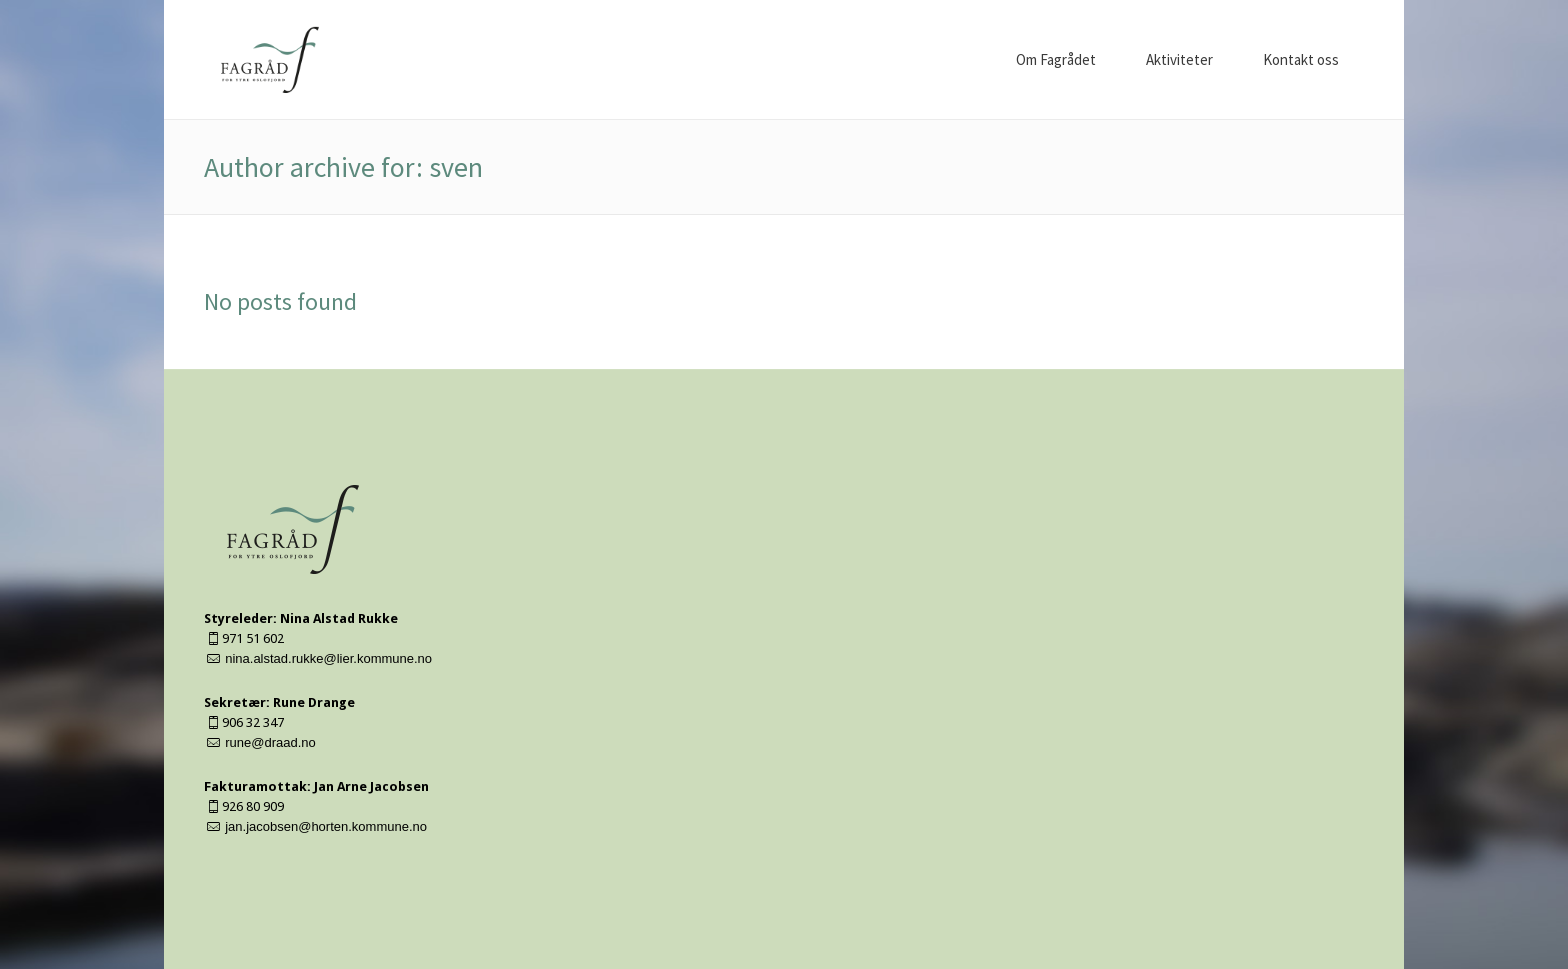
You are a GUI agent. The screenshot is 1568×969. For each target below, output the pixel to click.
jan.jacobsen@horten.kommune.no (326, 826)
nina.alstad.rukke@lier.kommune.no (328, 658)
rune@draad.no (270, 742)
